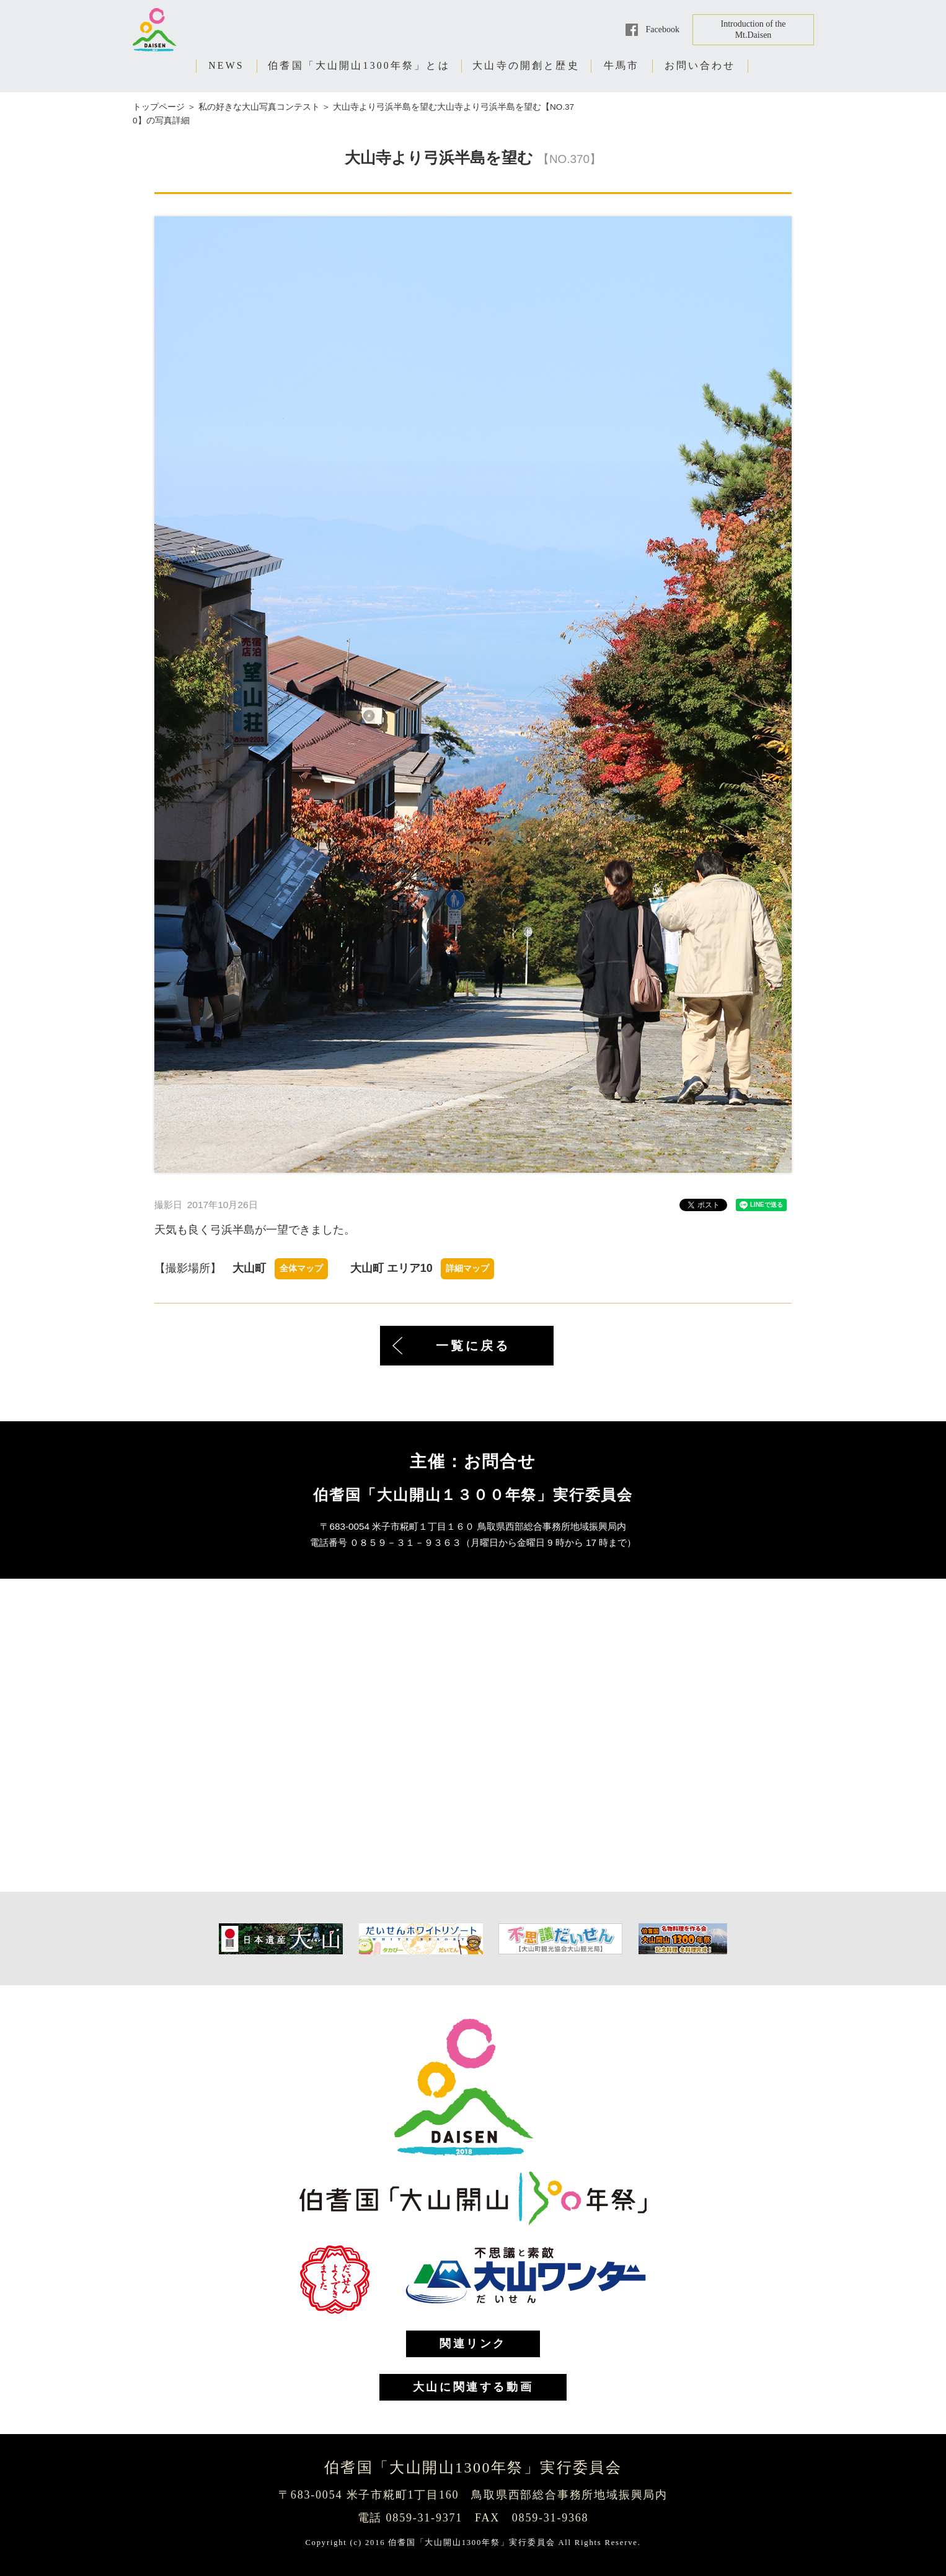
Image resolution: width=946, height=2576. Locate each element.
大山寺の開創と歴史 (526, 65)
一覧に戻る (473, 1345)
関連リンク (473, 2343)
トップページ (159, 107)
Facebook (662, 29)
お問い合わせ (700, 65)
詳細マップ (467, 1268)
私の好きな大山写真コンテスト (259, 107)
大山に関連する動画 (473, 2387)
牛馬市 (622, 65)
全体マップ (301, 1268)
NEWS (226, 65)
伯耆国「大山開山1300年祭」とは (359, 65)
